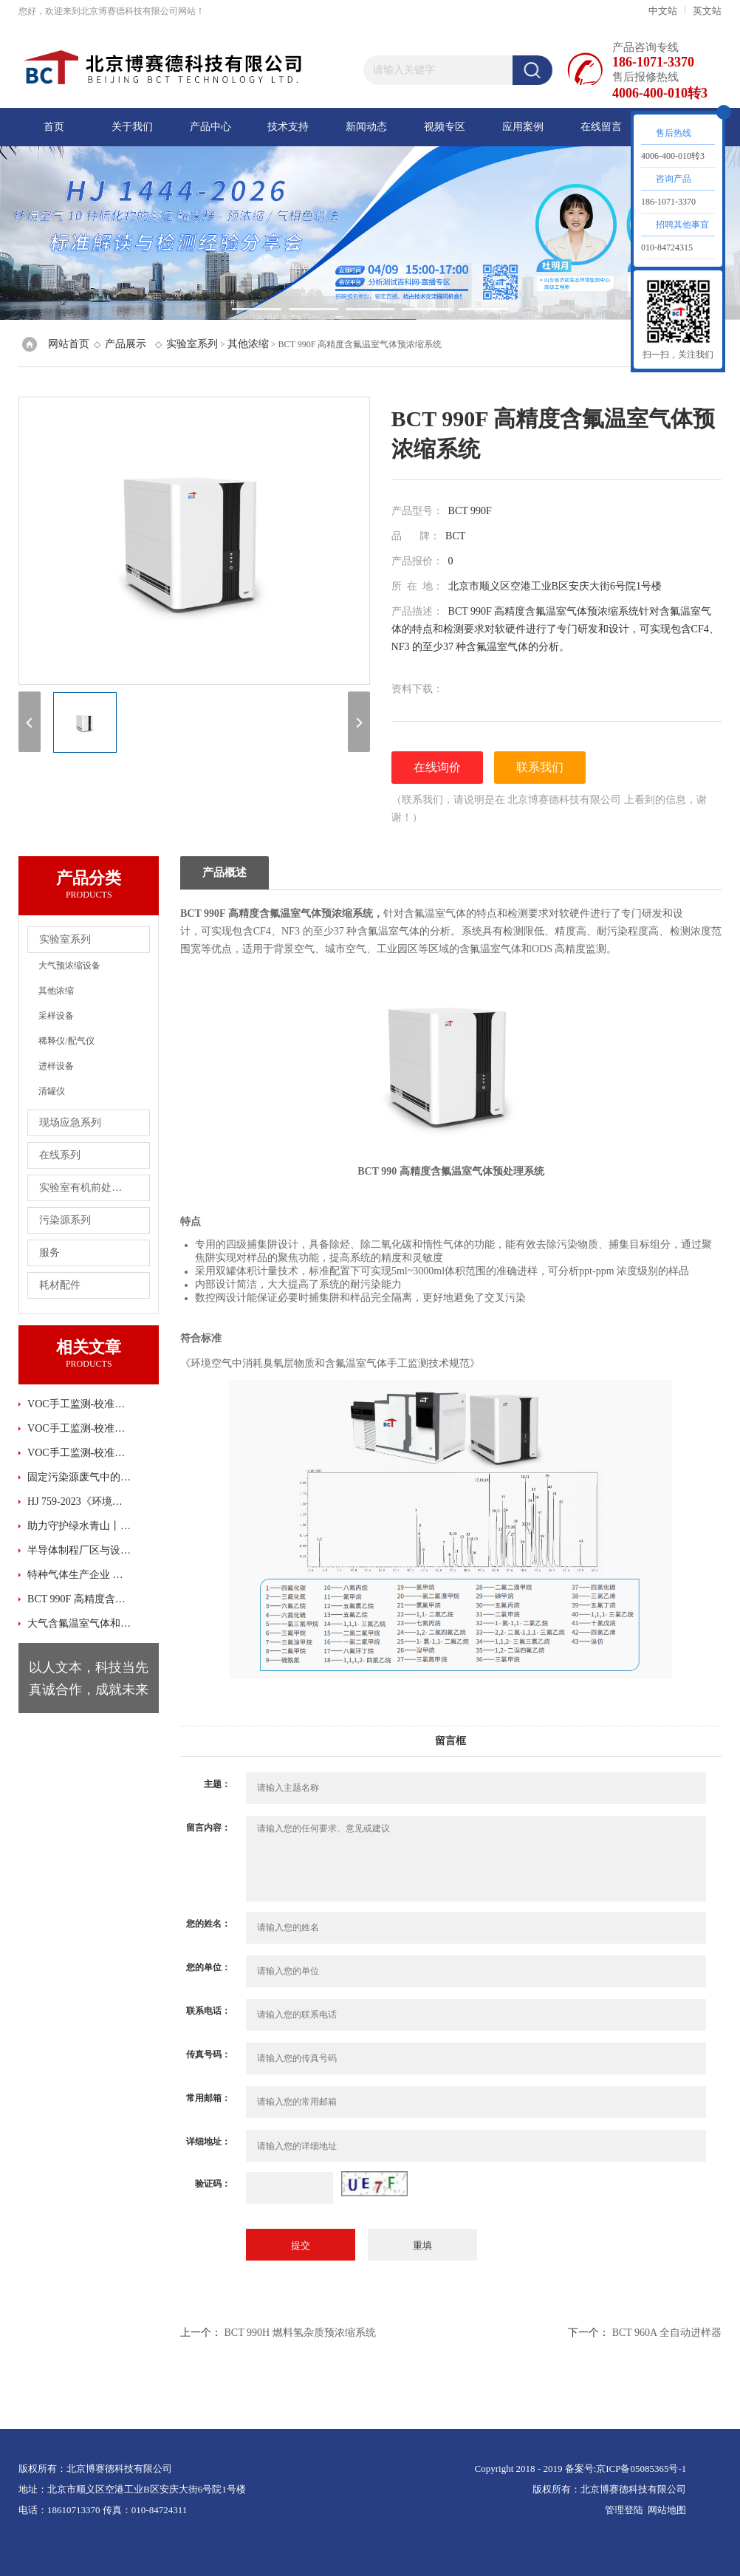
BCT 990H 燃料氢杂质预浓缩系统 (299, 2332)
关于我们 (132, 126)
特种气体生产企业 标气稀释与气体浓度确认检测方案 (80, 1574)
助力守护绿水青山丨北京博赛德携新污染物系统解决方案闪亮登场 (80, 1525)
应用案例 (523, 126)
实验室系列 (192, 343)
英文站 (707, 10)
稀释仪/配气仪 (66, 1041)
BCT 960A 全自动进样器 (667, 2332)
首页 (54, 126)
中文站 (662, 10)
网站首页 (68, 343)
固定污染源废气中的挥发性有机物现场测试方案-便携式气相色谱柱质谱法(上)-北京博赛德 (80, 1477)
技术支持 (288, 126)
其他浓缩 (248, 343)
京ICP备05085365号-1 (641, 2468)
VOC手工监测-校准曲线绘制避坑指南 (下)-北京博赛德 (80, 1452)
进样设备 (56, 1066)
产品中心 (210, 126)
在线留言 (601, 126)
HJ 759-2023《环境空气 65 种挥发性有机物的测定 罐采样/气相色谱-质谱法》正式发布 (80, 1501)
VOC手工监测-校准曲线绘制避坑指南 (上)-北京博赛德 (80, 1404)
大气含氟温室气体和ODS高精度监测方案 (80, 1623)
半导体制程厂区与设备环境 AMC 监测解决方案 (80, 1550)
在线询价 (437, 767)
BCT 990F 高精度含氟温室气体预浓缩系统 (80, 1599)
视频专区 (444, 126)
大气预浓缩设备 (69, 965)
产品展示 (125, 343)
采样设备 (56, 1016)
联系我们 (539, 767)
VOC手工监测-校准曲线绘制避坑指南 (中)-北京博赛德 (80, 1428)
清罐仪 (51, 1091)
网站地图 (667, 2509)
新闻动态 (366, 126)
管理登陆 (624, 2509)
